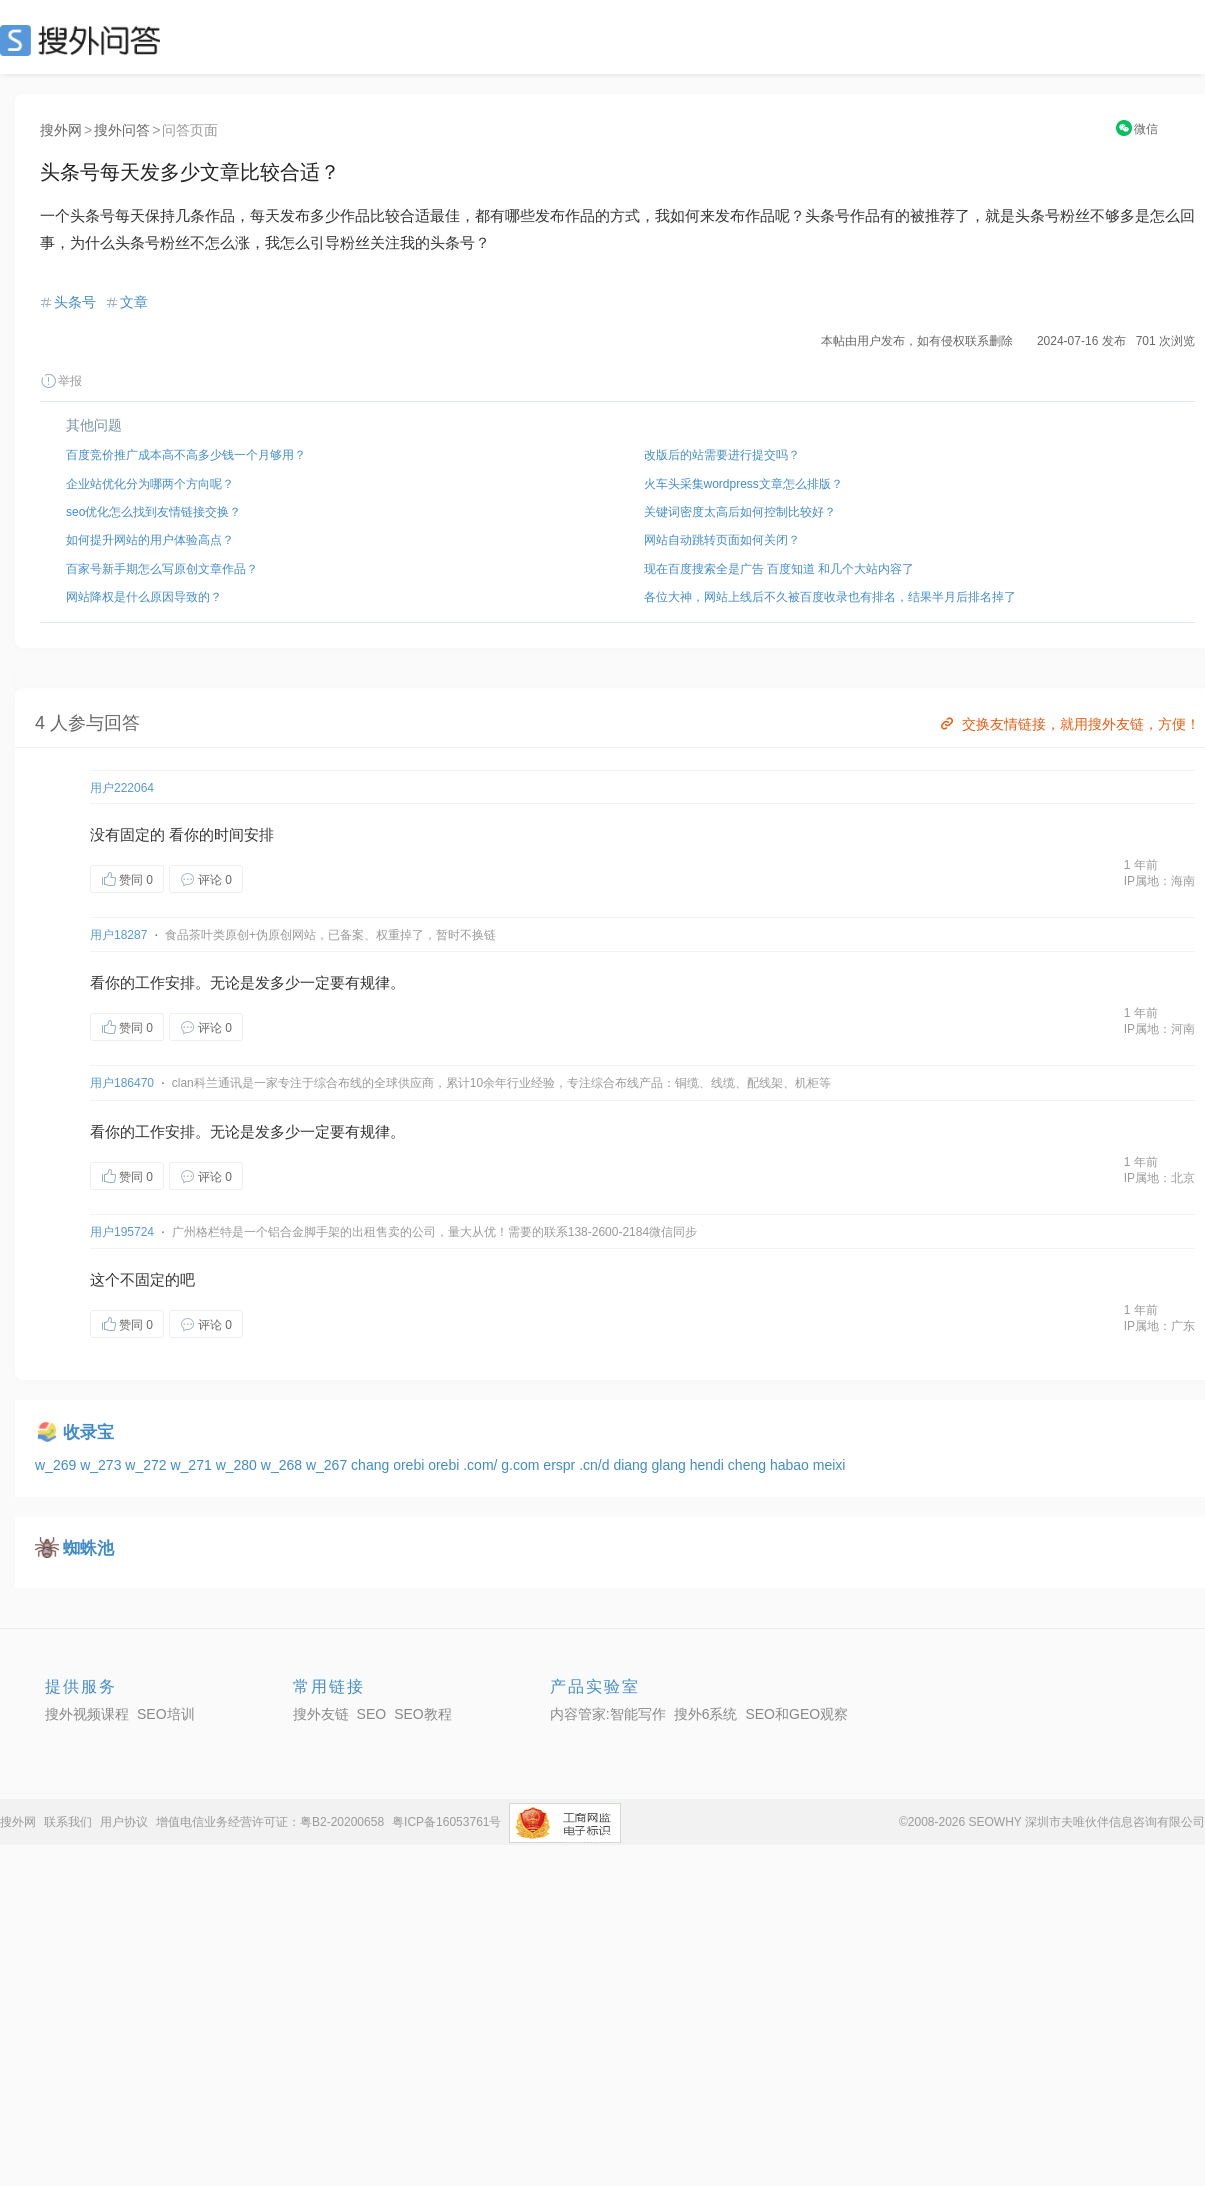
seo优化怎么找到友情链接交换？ (153, 512)
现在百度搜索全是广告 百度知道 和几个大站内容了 (779, 569)
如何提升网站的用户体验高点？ (150, 540)
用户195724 (122, 1232)
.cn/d (596, 1465)
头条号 (75, 302)
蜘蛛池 (88, 1548)
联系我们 (68, 1822)
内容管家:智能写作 (608, 1714)
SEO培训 (166, 1714)
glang (671, 1465)
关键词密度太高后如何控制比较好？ (740, 512)
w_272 (147, 1465)
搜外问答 (122, 130)
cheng (749, 1465)
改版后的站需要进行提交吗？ (722, 455)
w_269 (57, 1465)
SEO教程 (423, 1714)
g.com (522, 1465)
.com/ (482, 1465)
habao (791, 1465)
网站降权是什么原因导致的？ (144, 597)
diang (632, 1465)
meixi (829, 1465)
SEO (85, 40)
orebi (410, 1465)
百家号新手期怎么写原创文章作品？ (162, 569)
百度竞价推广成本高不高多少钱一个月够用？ (186, 455)
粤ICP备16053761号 (446, 1822)
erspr (561, 1465)
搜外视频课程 (87, 1714)
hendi (709, 1465)
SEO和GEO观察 (796, 1714)
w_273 (102, 1465)
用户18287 (118, 935)
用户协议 (124, 1822)
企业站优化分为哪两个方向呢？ (150, 484)
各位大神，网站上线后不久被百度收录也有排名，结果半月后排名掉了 (830, 597)
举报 (61, 381)
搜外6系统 (706, 1714)
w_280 (238, 1465)
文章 (134, 302)
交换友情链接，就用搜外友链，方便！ (1068, 724)
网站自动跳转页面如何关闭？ (722, 540)
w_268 (283, 1465)
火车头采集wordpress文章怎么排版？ (743, 484)
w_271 (192, 1465)
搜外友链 (321, 1714)
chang (372, 1465)
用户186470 (122, 1083)
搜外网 (61, 130)
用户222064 (122, 788)
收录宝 (88, 1432)
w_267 (328, 1465)
